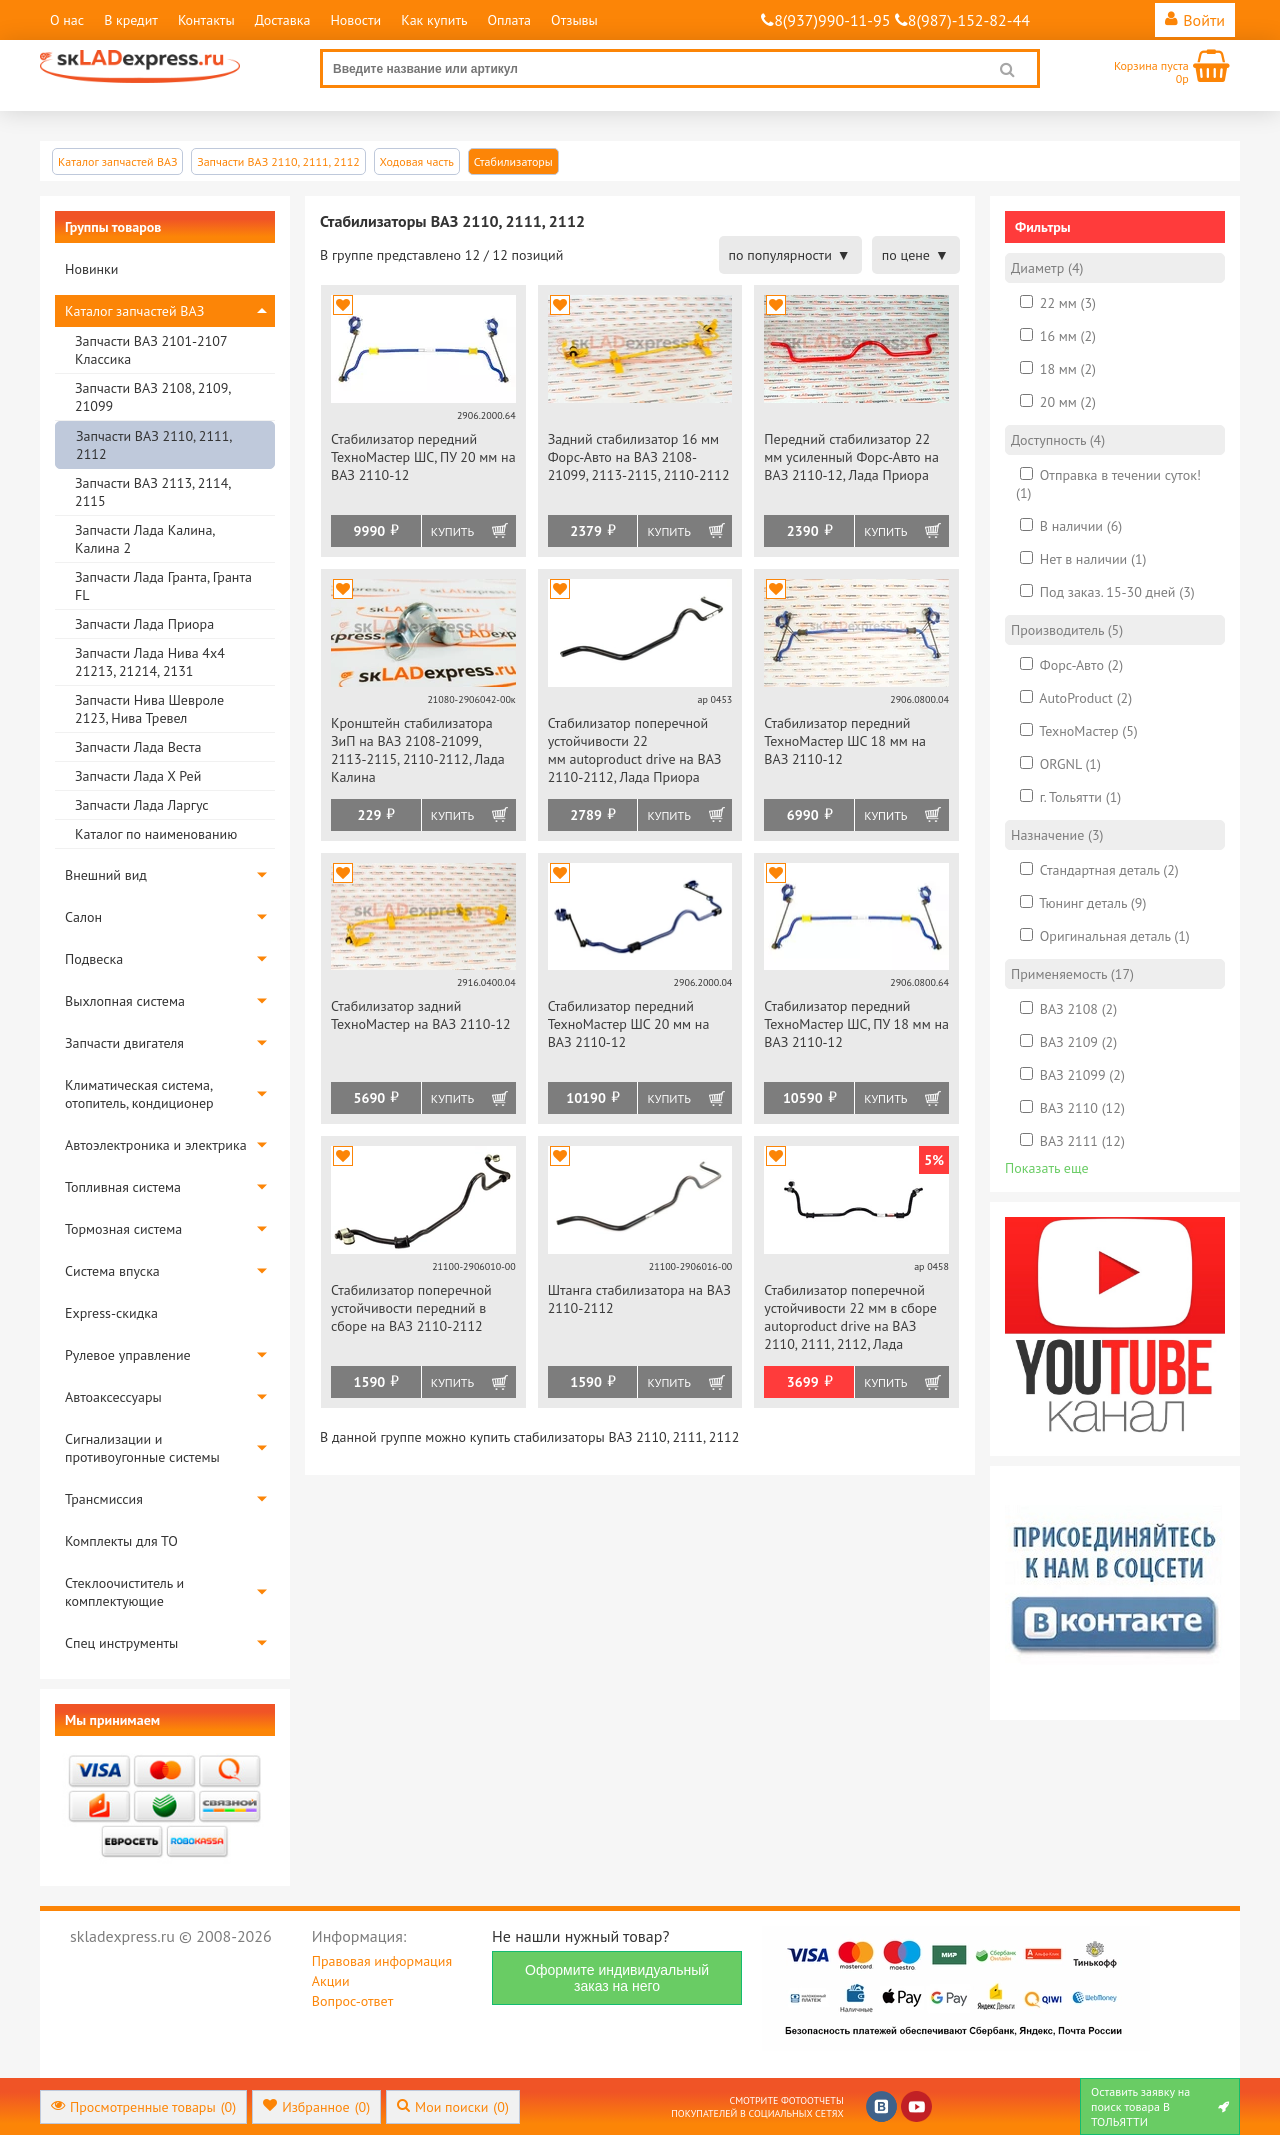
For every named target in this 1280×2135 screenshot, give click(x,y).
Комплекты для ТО (121, 1541)
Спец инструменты (121, 1643)
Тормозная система (123, 1229)
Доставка (283, 20)
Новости (355, 20)
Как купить (434, 20)
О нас (67, 20)
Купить (452, 531)
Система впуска (112, 1271)
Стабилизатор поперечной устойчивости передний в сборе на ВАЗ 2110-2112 (411, 1308)
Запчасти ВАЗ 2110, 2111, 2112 (153, 445)
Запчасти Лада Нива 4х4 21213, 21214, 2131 (150, 662)
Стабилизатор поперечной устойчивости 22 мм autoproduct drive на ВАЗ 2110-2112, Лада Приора (635, 750)
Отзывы (574, 20)
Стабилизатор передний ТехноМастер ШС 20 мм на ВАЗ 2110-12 (629, 1024)
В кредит (131, 20)
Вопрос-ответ (352, 2001)
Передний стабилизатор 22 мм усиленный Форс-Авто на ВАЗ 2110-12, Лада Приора (851, 457)
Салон (83, 917)
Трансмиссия (104, 1499)
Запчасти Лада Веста (138, 747)
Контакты (206, 20)
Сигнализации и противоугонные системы (142, 1448)
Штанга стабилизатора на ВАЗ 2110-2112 (639, 1299)
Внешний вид (106, 875)
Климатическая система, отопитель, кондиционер (139, 1094)
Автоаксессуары (113, 1397)
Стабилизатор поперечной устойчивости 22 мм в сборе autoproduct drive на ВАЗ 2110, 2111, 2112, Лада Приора (850, 1318)
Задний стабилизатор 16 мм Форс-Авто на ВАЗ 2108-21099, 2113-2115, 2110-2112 (639, 457)
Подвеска (94, 959)
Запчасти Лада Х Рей (138, 776)
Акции (331, 1981)
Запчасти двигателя (124, 1043)
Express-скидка (111, 1313)
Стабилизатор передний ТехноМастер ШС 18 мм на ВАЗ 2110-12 (845, 741)
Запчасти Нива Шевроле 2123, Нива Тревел (149, 709)
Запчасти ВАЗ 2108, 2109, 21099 (152, 397)
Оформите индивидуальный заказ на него (617, 1978)
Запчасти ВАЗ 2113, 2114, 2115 (152, 492)
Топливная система (123, 1187)
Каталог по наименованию (156, 834)
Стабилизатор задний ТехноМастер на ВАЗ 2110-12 (421, 1015)
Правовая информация (382, 1961)
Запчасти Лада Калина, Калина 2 (144, 539)
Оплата (509, 20)
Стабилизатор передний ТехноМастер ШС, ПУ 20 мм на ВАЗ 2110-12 (423, 457)
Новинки (91, 269)
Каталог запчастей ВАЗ (134, 311)
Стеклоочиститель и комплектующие (124, 1592)
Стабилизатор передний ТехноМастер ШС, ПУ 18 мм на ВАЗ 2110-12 (856, 1024)
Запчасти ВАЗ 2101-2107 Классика (151, 350)
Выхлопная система (125, 1001)
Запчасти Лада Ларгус (142, 805)
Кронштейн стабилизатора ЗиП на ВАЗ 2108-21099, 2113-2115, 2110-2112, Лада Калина (418, 750)
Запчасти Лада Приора (144, 624)
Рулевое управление (128, 1355)
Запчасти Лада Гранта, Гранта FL (163, 586)
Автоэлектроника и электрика (156, 1145)
